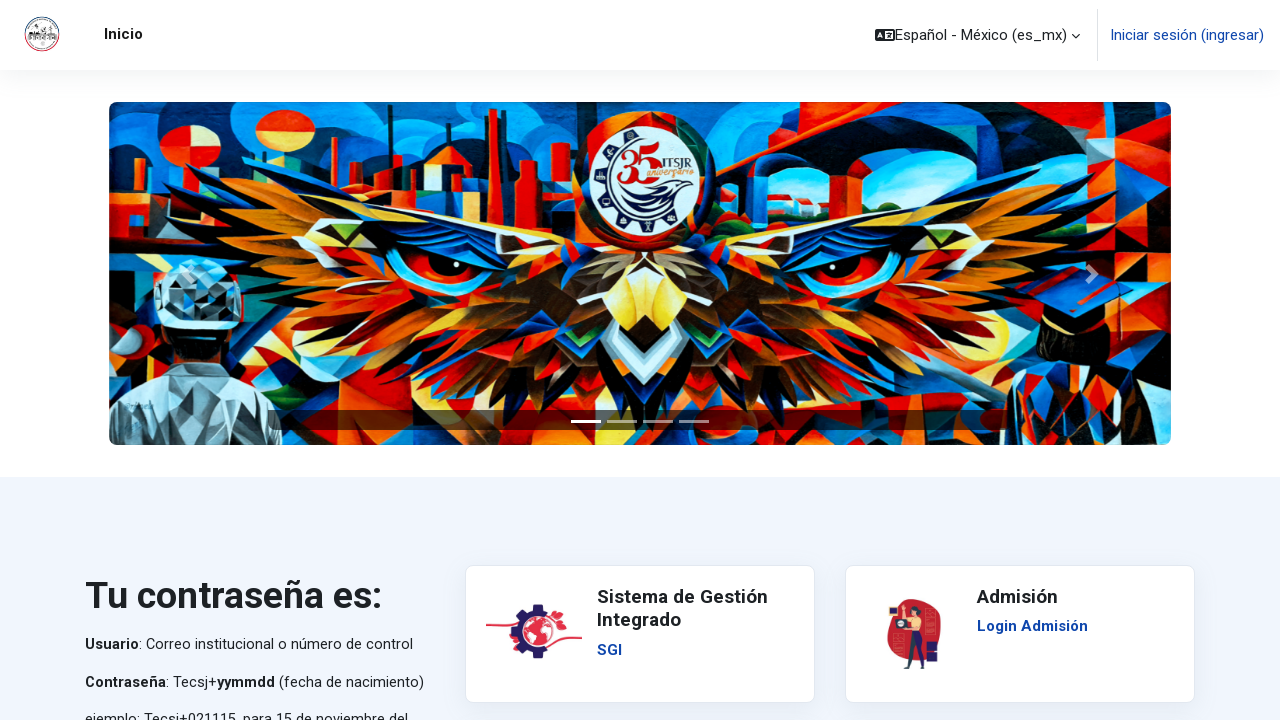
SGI (609, 650)
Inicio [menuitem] (123, 34)
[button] (977, 35)
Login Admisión (1032, 626)
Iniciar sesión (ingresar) (1187, 35)
